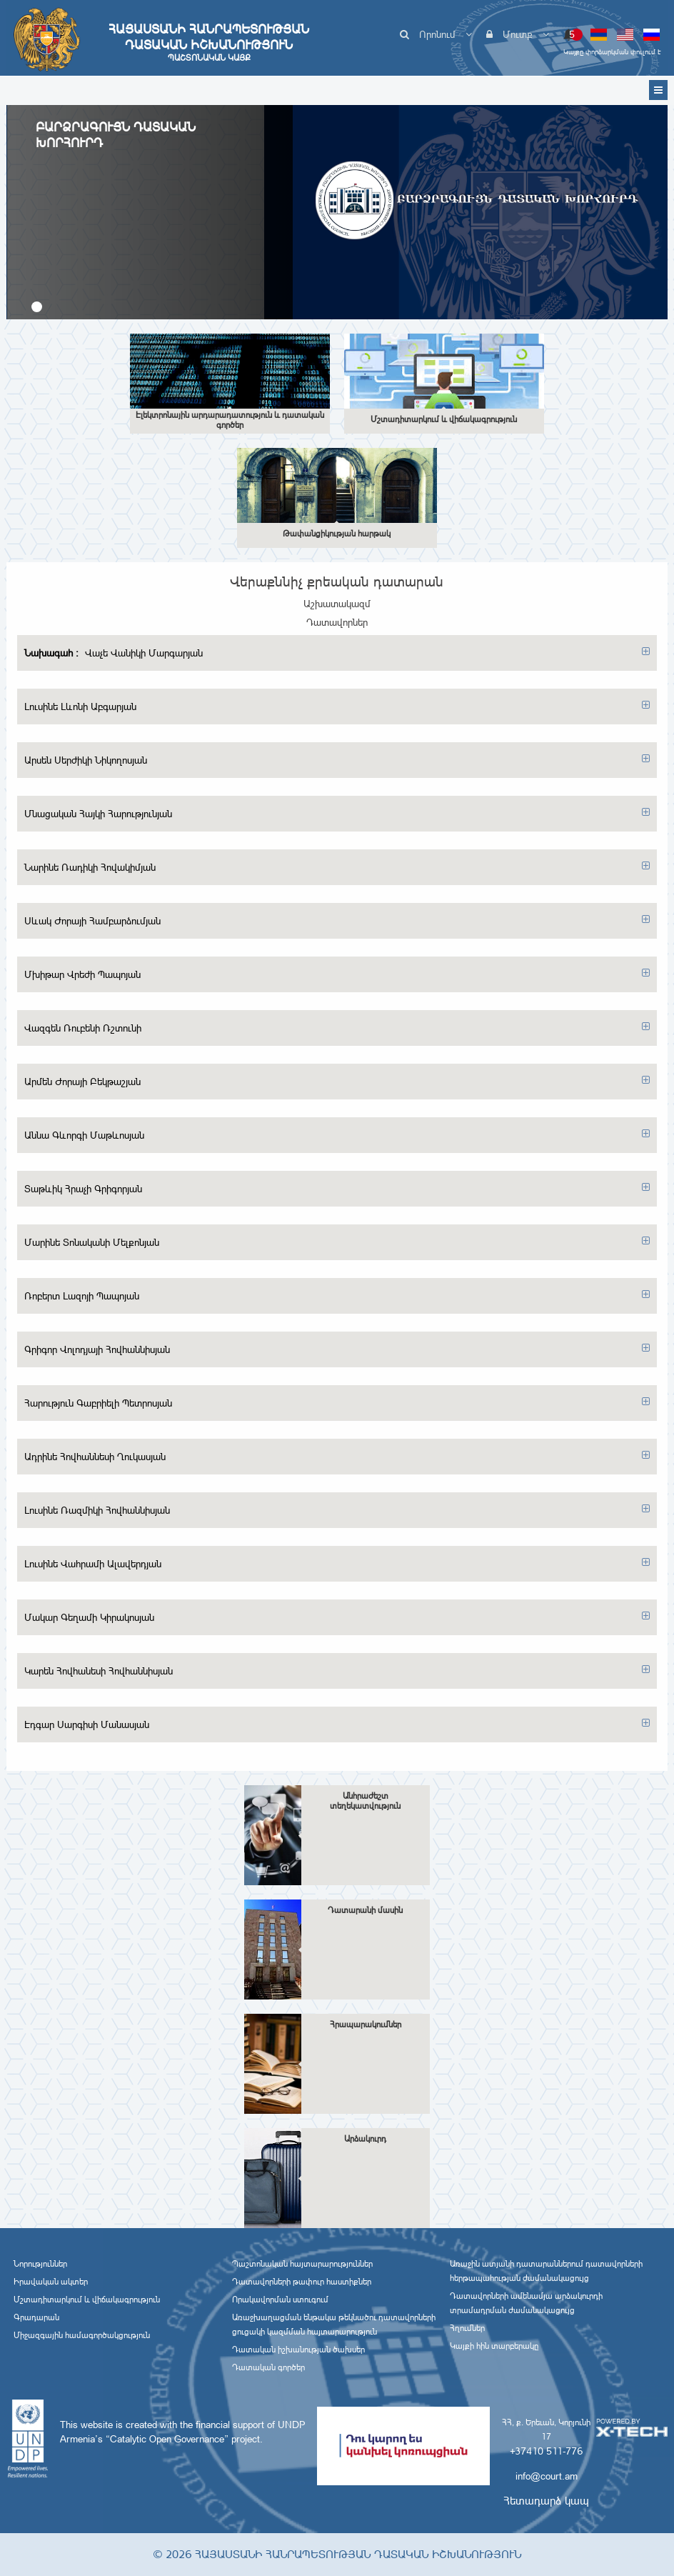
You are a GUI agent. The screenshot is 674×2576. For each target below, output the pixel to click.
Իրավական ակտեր (51, 2282)
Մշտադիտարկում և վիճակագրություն (87, 2300)
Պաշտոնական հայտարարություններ (302, 2264)
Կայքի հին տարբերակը (494, 2346)
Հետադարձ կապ (546, 2500)
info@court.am (546, 2476)
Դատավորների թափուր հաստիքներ (301, 2282)
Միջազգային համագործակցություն (82, 2335)
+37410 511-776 (546, 2451)
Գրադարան (36, 2317)
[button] (36, 306)
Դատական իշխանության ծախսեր (298, 2350)
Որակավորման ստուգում (280, 2300)
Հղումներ (467, 2328)
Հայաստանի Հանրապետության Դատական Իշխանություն (209, 42)
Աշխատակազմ (337, 603)
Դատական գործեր (268, 2367)
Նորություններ (40, 2264)
